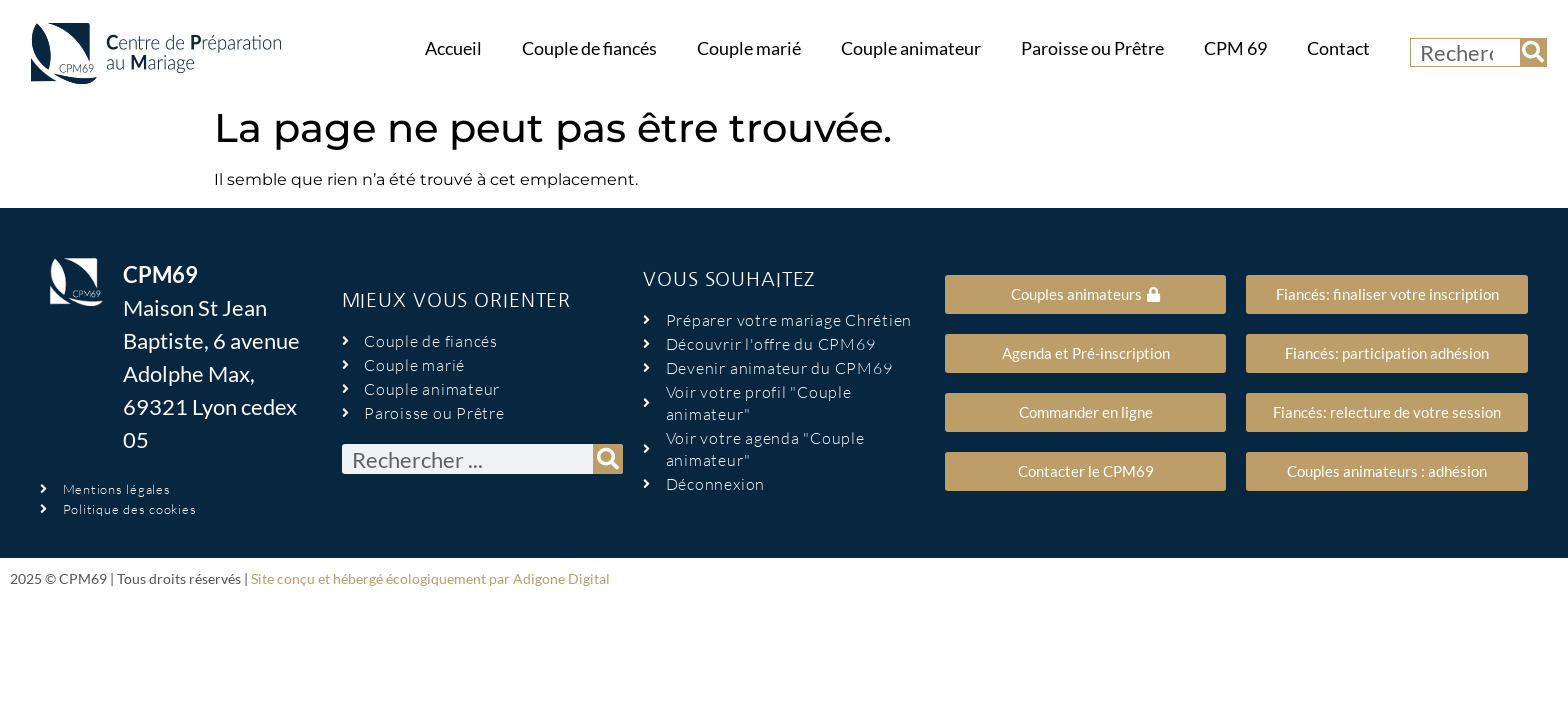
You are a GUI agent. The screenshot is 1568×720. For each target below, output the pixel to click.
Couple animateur (911, 48)
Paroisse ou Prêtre (1092, 48)
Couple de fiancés (589, 48)
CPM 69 (1235, 48)
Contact (1338, 48)
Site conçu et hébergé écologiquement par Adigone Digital (430, 578)
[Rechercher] (1533, 52)
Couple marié (749, 48)
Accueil (453, 48)
